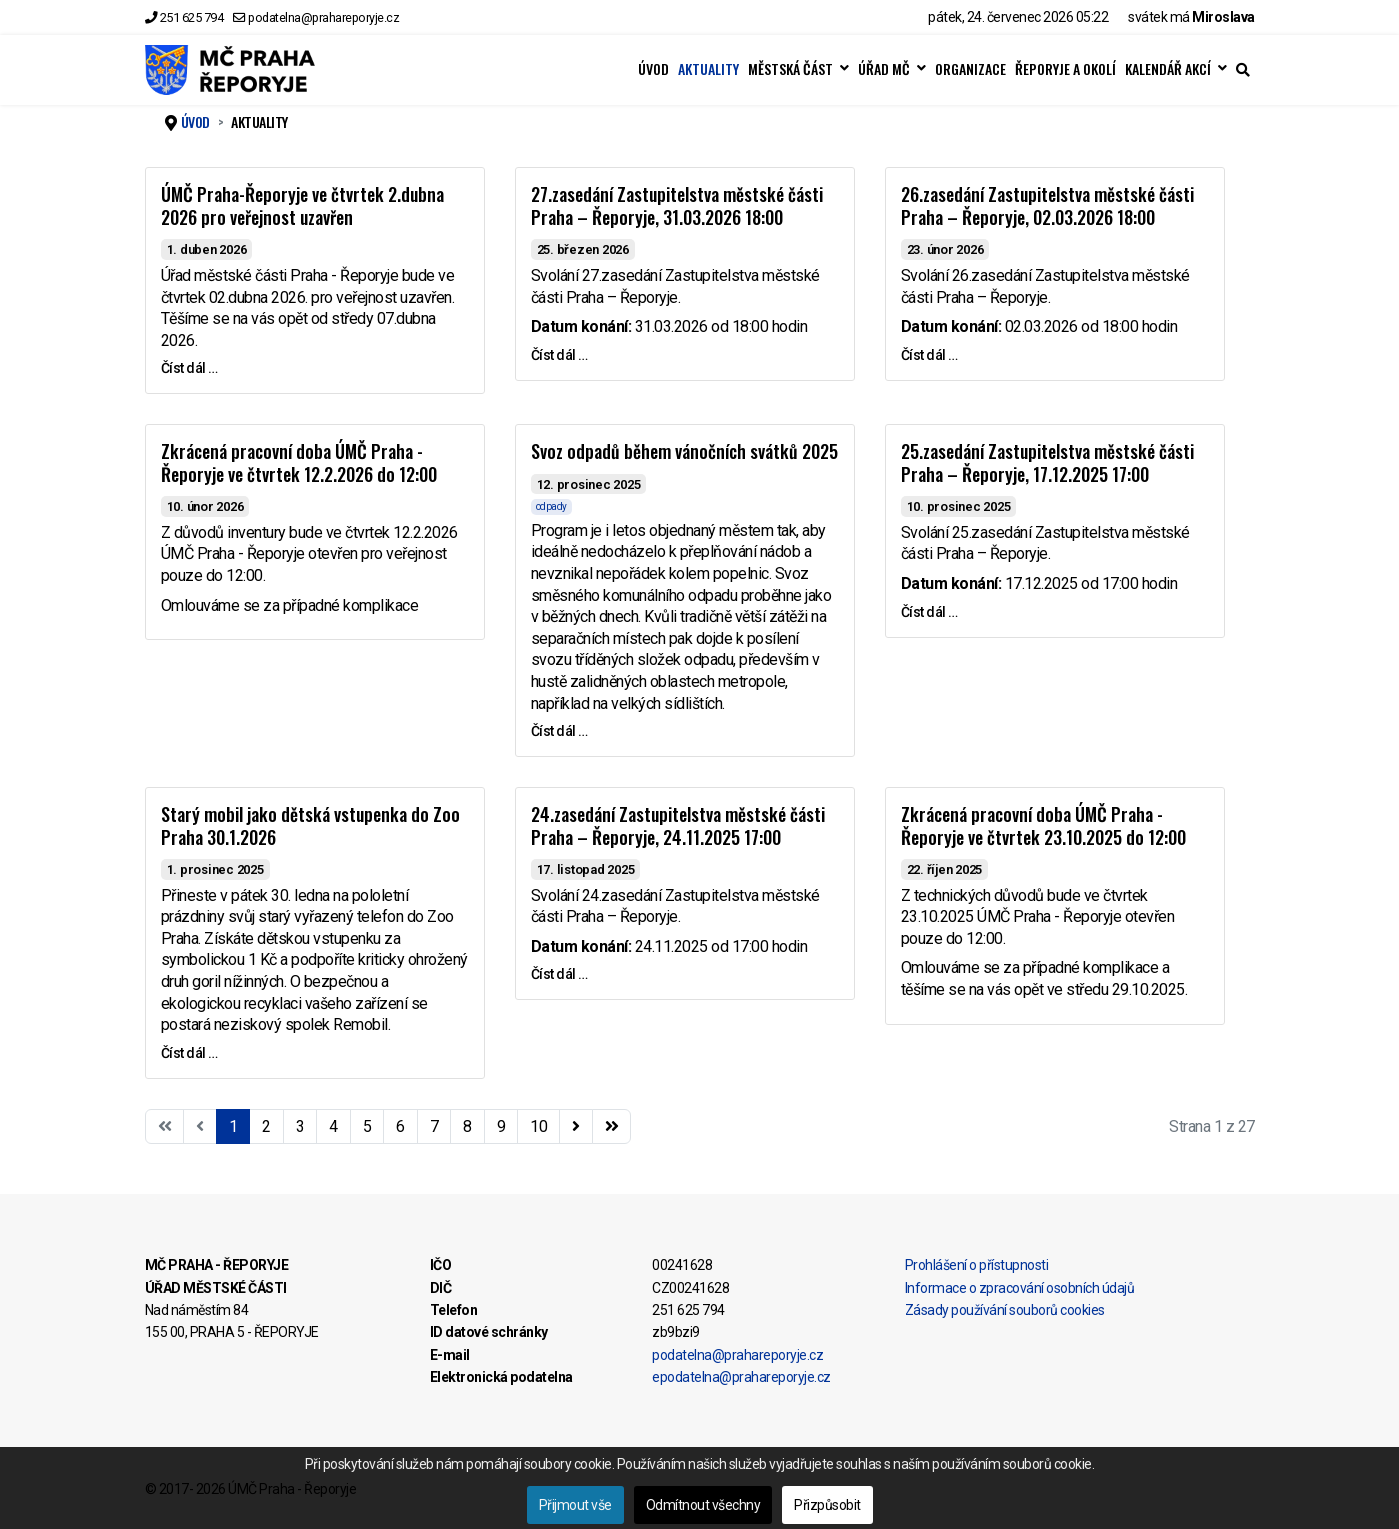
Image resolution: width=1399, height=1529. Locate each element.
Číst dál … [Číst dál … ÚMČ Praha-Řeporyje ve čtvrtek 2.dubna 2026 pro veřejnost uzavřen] (189, 368)
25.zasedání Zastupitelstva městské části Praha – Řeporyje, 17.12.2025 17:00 (1047, 462)
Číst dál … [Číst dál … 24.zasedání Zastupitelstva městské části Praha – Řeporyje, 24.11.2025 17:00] (559, 974)
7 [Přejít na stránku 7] (434, 1126)
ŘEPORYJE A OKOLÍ (1065, 69)
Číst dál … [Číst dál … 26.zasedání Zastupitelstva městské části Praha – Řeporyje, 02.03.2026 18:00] (929, 355)
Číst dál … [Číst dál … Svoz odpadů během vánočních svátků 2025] (559, 731)
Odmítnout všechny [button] (703, 1505)
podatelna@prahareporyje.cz (323, 17)
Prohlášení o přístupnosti (977, 1265)
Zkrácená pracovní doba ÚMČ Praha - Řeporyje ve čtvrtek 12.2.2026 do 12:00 (299, 462)
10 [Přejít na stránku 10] (538, 1126)
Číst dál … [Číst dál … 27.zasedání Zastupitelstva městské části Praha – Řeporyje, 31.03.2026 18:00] (559, 355)
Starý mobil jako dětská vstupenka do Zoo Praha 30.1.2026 (310, 825)
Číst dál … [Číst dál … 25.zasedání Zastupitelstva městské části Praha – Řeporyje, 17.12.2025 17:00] (929, 612)
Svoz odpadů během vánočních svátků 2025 (684, 451)
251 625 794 (192, 17)
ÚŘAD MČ (884, 69)
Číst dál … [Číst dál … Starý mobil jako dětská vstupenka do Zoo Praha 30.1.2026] (189, 1053)
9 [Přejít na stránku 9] (501, 1126)
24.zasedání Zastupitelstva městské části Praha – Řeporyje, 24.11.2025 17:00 (678, 825)
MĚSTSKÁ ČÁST (790, 69)
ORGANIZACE (970, 69)
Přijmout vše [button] (575, 1505)
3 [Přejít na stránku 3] (300, 1126)
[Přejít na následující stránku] (576, 1127)
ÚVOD (653, 69)
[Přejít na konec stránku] (612, 1127)
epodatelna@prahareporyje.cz (741, 1377)
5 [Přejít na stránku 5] (367, 1126)
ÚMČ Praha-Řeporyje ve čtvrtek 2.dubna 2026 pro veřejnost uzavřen (302, 205)
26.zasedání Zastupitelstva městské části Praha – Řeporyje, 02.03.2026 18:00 (1047, 205)
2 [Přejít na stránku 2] (266, 1126)
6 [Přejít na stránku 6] (400, 1126)
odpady (551, 506)
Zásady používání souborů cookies (1005, 1310)
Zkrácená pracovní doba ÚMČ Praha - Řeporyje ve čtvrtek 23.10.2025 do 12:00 (1043, 825)
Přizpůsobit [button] (827, 1505)
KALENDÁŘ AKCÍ (1168, 69)
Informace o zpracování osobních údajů (1020, 1288)
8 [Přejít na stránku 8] (467, 1126)
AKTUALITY (708, 69)
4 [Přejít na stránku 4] (333, 1126)
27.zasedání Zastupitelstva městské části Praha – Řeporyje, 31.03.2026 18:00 (677, 205)
